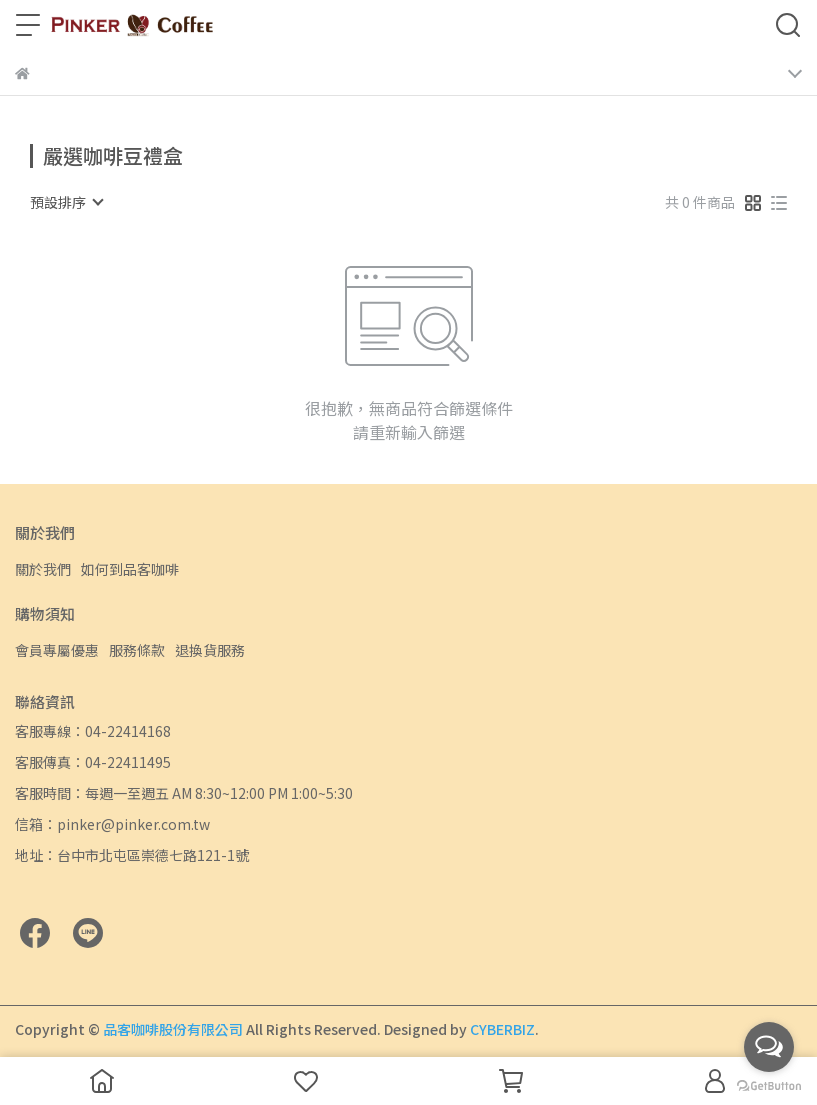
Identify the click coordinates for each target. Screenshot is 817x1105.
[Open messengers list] (769, 1047)
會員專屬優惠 (57, 650)
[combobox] (66, 202)
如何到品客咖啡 (130, 569)
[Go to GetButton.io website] (769, 1085)
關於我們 (43, 569)
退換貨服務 (210, 650)
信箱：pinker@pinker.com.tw (112, 824)
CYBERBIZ (502, 1029)
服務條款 (137, 650)
